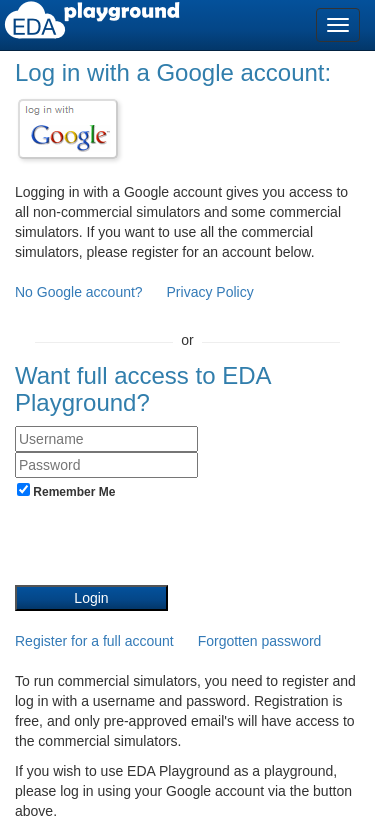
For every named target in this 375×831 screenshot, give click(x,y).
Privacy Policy (210, 292)
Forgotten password (260, 641)
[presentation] (167, 546)
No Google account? (81, 292)
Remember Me (66, 491)
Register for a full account (94, 641)
